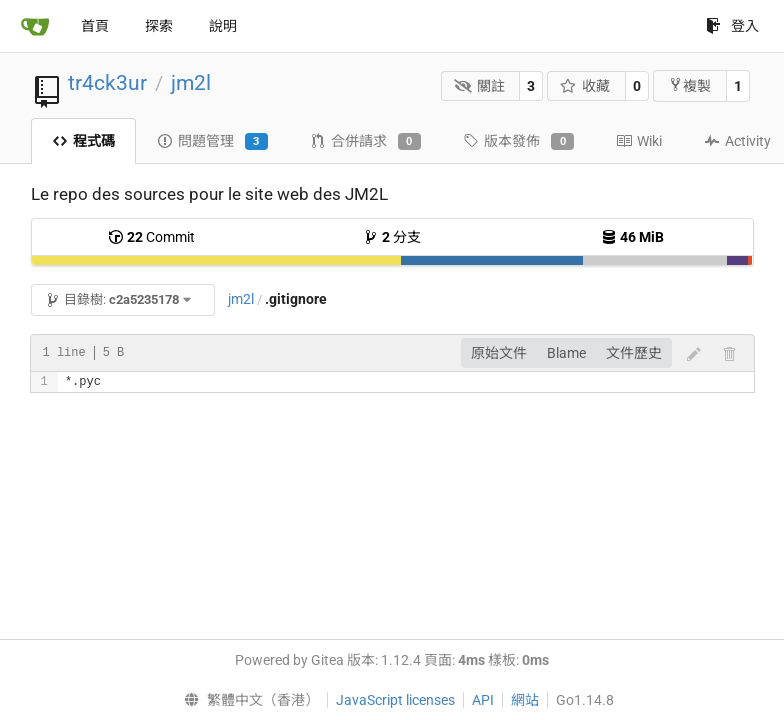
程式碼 (83, 141)
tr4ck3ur (107, 83)
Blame (566, 353)
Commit (151, 237)
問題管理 (212, 142)
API (483, 700)
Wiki (639, 141)
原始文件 (499, 353)
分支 (392, 237)
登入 (732, 26)
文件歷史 (634, 353)
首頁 (95, 26)
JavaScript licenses (395, 700)
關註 (479, 86)
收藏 (585, 86)
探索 (159, 26)
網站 (525, 700)
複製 (689, 85)
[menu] (246, 700)
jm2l (191, 83)
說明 (223, 26)
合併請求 (365, 142)
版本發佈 (518, 142)
